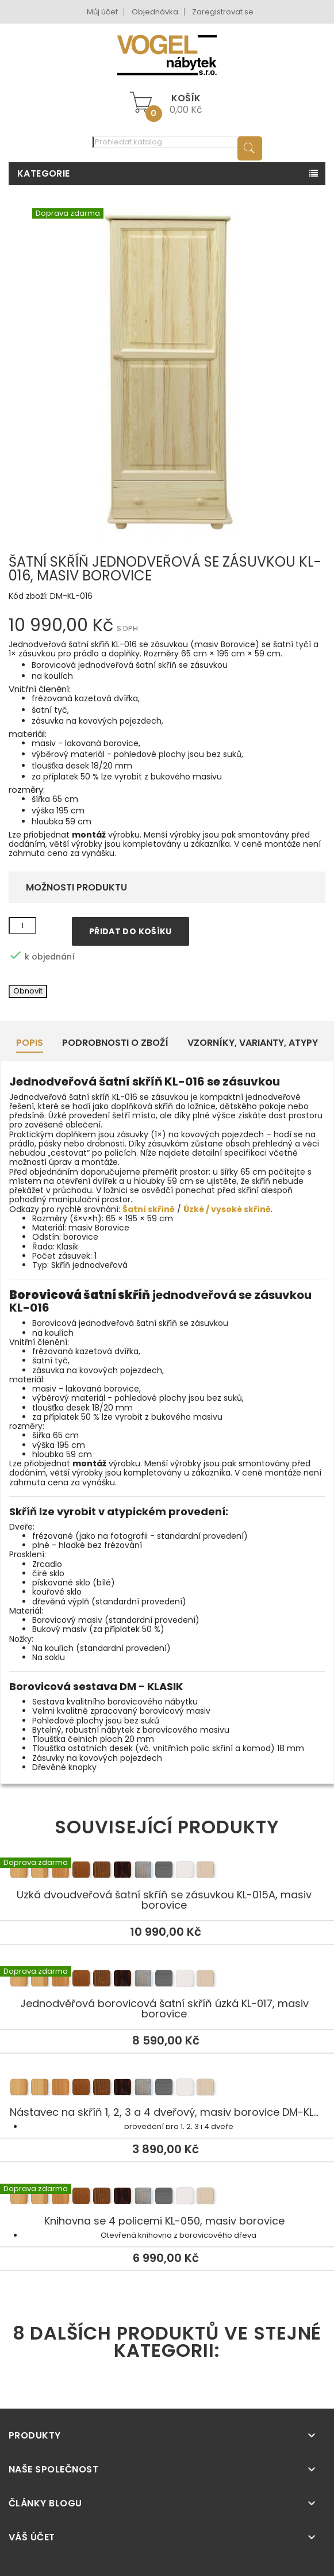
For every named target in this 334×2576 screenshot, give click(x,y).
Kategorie (43, 173)
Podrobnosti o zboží (115, 1042)
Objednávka (155, 12)
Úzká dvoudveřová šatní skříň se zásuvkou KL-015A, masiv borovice (167, 1871)
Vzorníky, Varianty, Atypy (252, 1042)
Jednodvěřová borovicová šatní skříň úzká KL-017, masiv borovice (167, 1980)
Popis (29, 1042)
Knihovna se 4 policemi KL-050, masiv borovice (167, 2198)
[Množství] (22, 925)
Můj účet (102, 12)
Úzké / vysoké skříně (227, 1209)
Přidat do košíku (130, 931)
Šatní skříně (148, 1209)
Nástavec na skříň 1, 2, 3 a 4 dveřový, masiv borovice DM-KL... (167, 2089)
